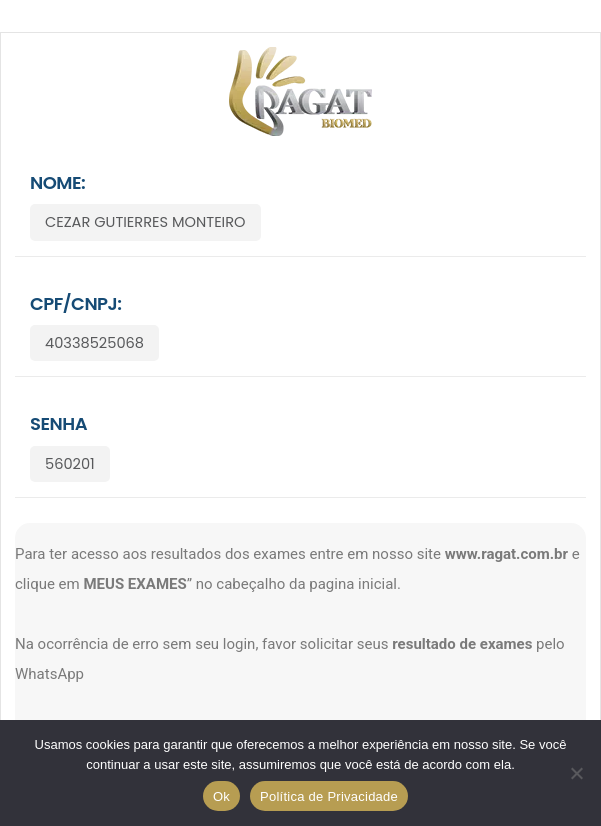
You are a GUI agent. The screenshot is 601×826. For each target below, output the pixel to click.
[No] (576, 773)
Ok (221, 796)
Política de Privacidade (329, 796)
